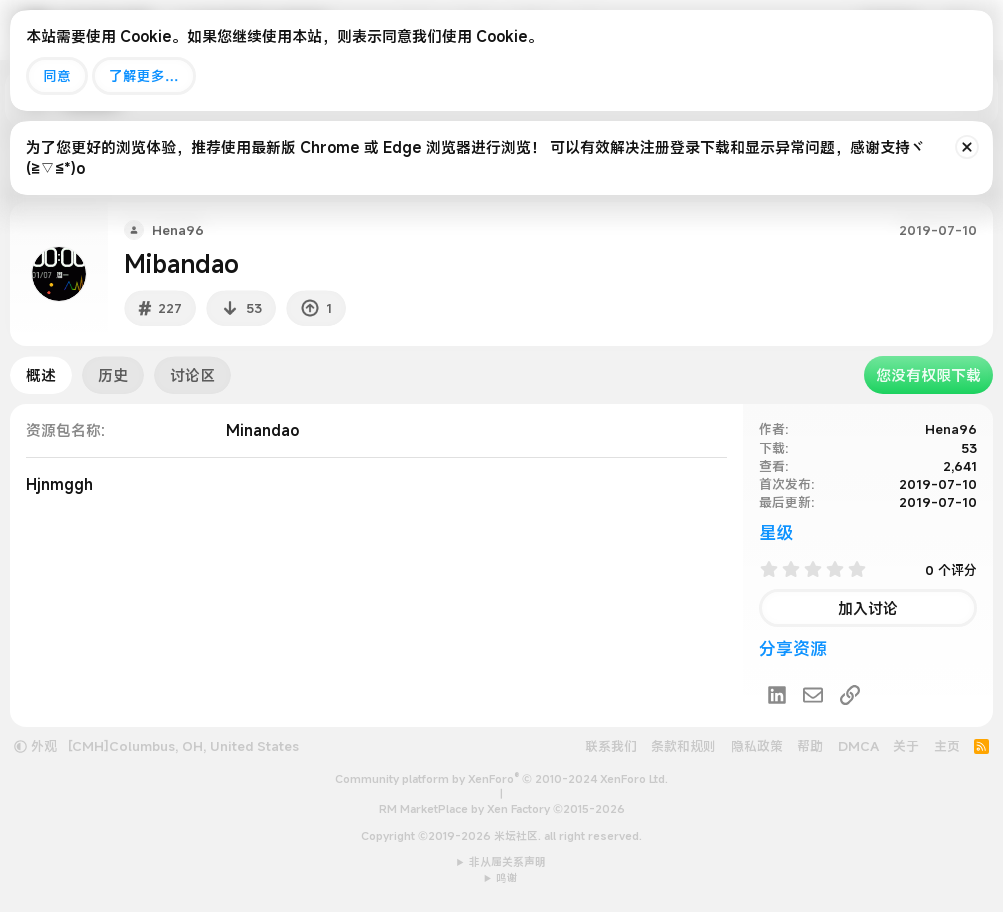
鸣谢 (507, 878)
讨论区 (192, 375)
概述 (41, 375)
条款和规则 (683, 746)
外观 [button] (35, 746)
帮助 (810, 746)
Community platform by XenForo (501, 779)
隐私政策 (757, 746)
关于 (906, 746)
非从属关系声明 (507, 862)
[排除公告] (967, 147)
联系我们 (611, 746)
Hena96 (951, 429)
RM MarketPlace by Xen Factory (502, 809)
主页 (947, 746)
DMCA (858, 746)
